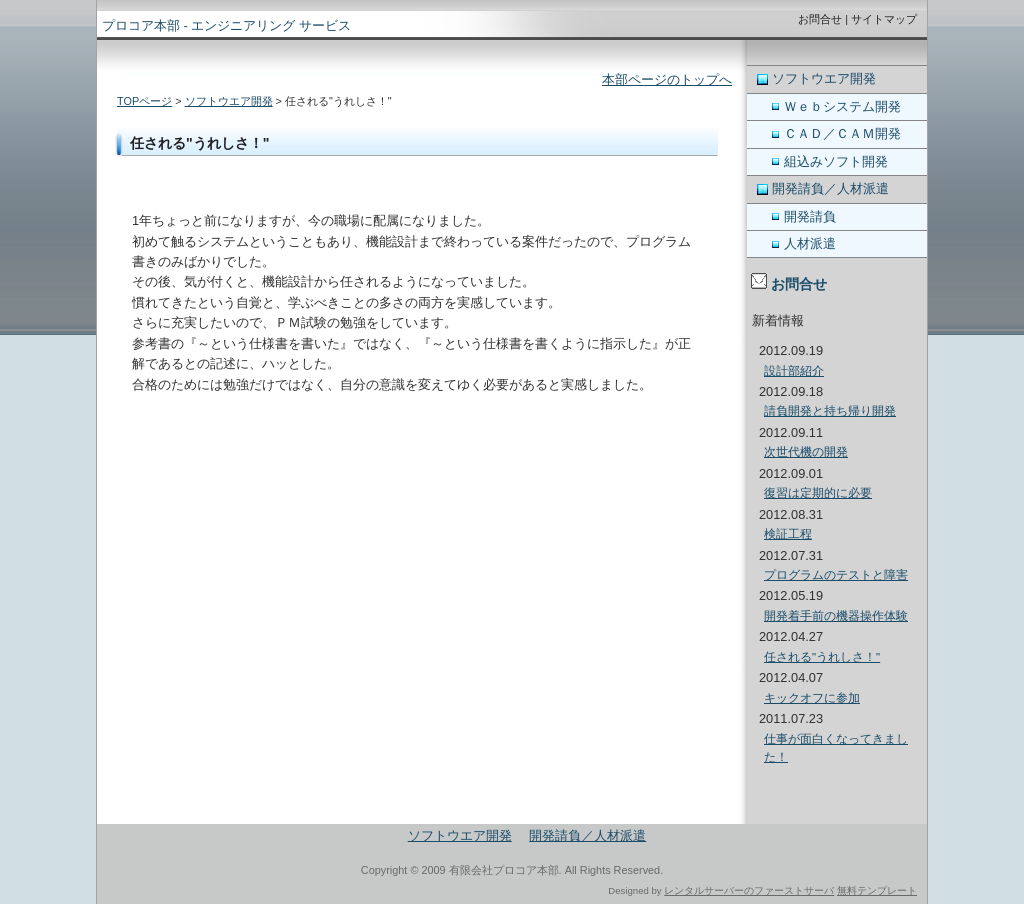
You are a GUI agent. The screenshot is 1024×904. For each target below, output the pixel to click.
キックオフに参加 (812, 698)
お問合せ (820, 19)
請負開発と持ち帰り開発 (830, 411)
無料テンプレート (877, 890)
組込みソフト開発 (836, 161)
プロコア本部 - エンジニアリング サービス (226, 25)
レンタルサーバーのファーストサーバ (749, 890)
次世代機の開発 (806, 452)
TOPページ (144, 101)
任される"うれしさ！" (822, 657)
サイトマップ (884, 19)
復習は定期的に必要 (818, 493)
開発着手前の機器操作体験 (836, 616)
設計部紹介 (794, 371)
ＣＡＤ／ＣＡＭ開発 (842, 133)
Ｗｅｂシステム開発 (842, 106)
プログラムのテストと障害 (836, 575)
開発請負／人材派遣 (830, 188)
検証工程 (788, 534)
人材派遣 (810, 243)
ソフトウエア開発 (229, 101)
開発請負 (810, 216)
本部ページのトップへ (667, 79)
